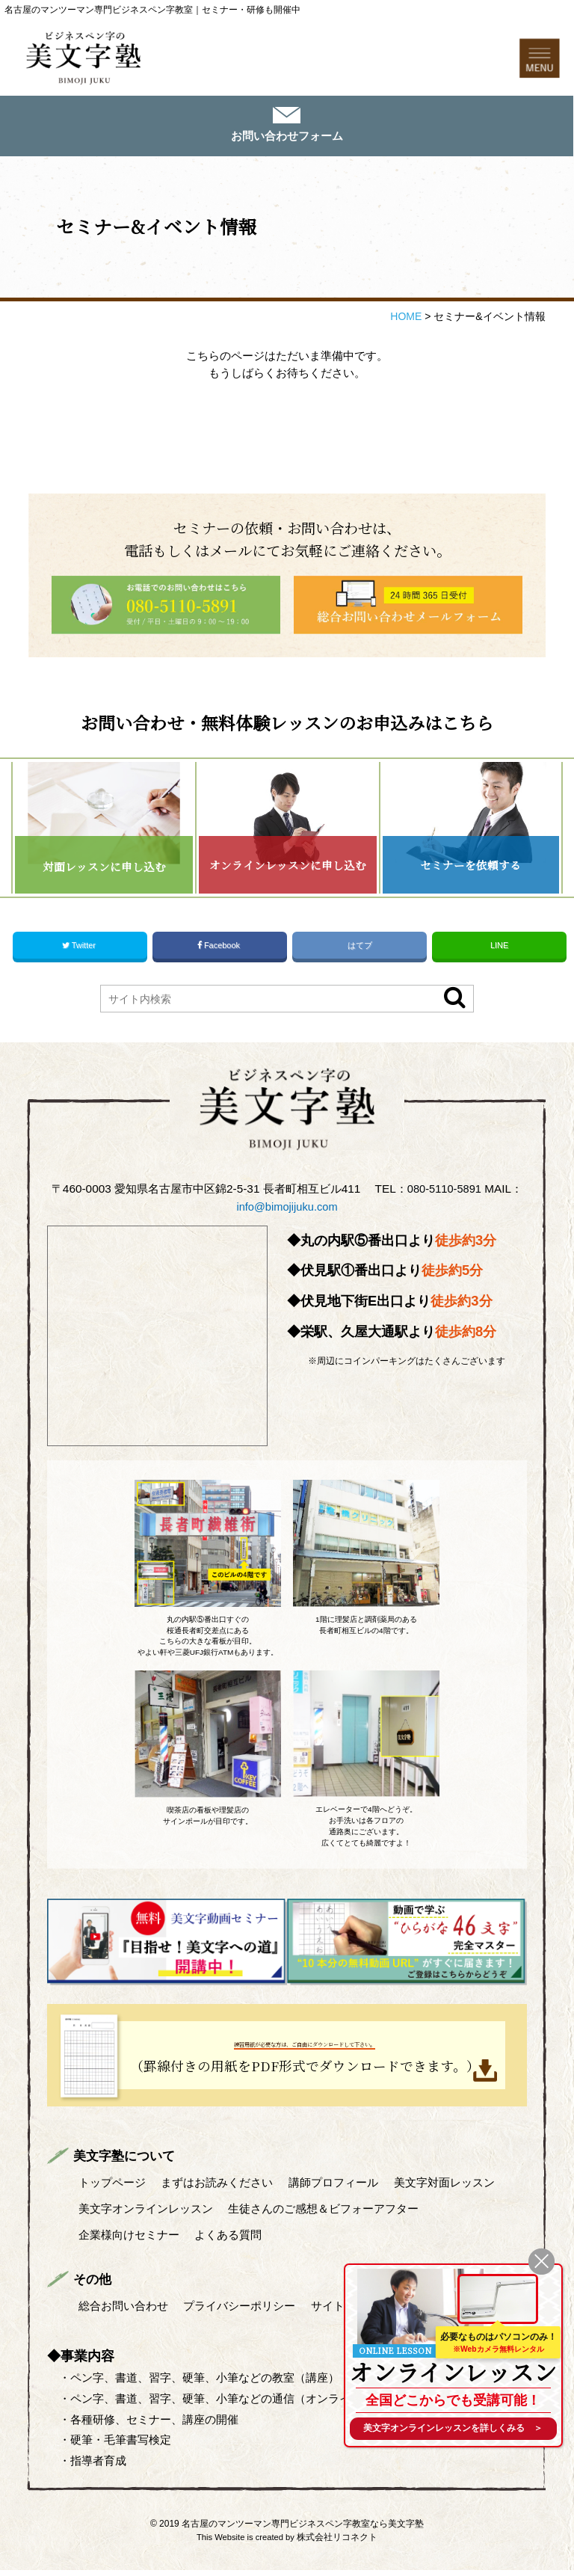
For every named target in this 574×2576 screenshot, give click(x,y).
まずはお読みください (217, 2191)
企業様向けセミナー (128, 2241)
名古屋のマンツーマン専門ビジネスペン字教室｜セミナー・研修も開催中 (152, 9)
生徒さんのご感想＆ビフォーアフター (324, 2216)
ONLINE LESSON (396, 2346)
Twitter (80, 955)
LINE (499, 954)
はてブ (359, 954)
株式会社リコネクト (337, 2543)
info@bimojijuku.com (287, 1215)
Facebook (220, 955)
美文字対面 (445, 2191)
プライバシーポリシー (240, 2312)
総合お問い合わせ (123, 2312)
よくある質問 (228, 2241)
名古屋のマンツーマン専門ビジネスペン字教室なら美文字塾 (303, 2529)
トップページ (112, 2191)
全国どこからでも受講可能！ (452, 2397)
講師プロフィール (335, 2191)
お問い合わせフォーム (287, 139)
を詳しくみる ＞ (453, 2428)
